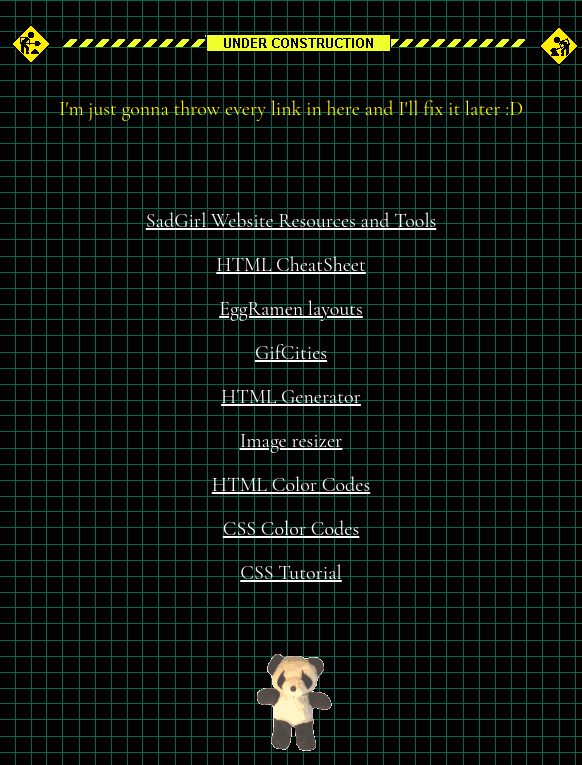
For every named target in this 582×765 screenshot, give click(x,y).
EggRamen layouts (291, 309)
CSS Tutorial (291, 573)
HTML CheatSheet (291, 265)
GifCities (291, 353)
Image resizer (291, 441)
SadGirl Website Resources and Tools (291, 221)
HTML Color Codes (291, 485)
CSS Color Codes (291, 529)
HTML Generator (291, 397)
